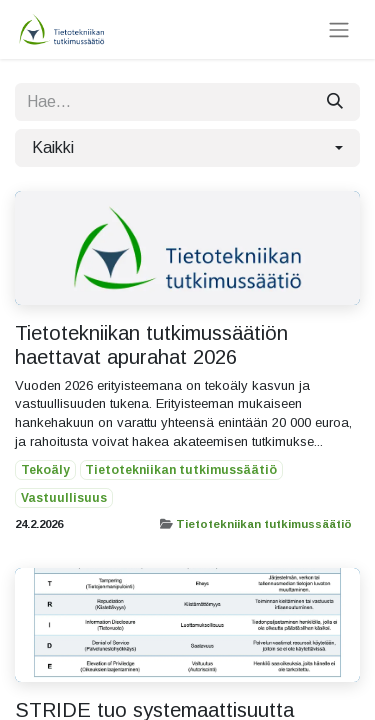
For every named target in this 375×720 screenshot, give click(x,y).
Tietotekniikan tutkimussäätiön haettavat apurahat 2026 (151, 345)
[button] (187, 148)
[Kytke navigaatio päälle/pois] (339, 29)
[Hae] (335, 102)
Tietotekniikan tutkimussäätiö (264, 524)
